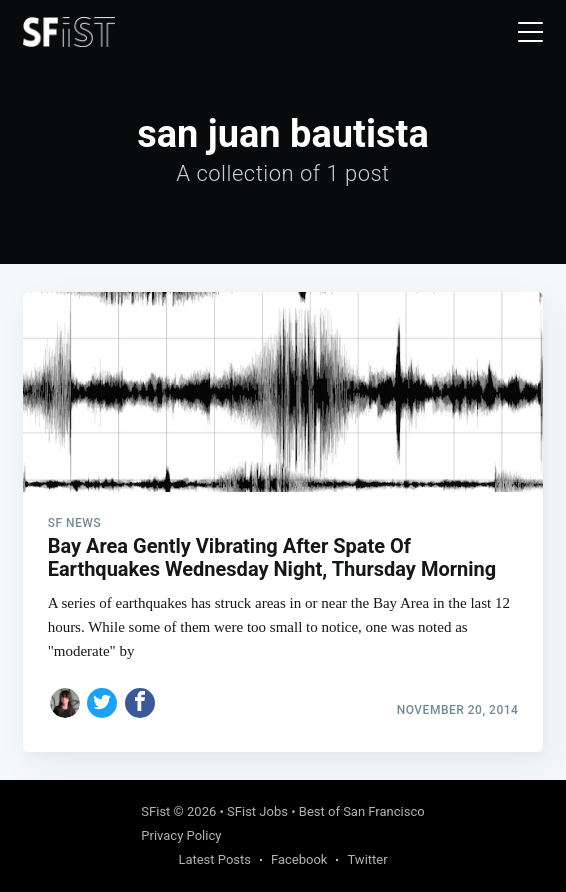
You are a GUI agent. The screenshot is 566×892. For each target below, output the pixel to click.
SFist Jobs (257, 811)
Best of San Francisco (362, 811)
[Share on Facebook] (140, 703)
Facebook (299, 859)
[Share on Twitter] (102, 703)
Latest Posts (214, 859)
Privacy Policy (181, 835)
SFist (155, 811)
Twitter (367, 859)
